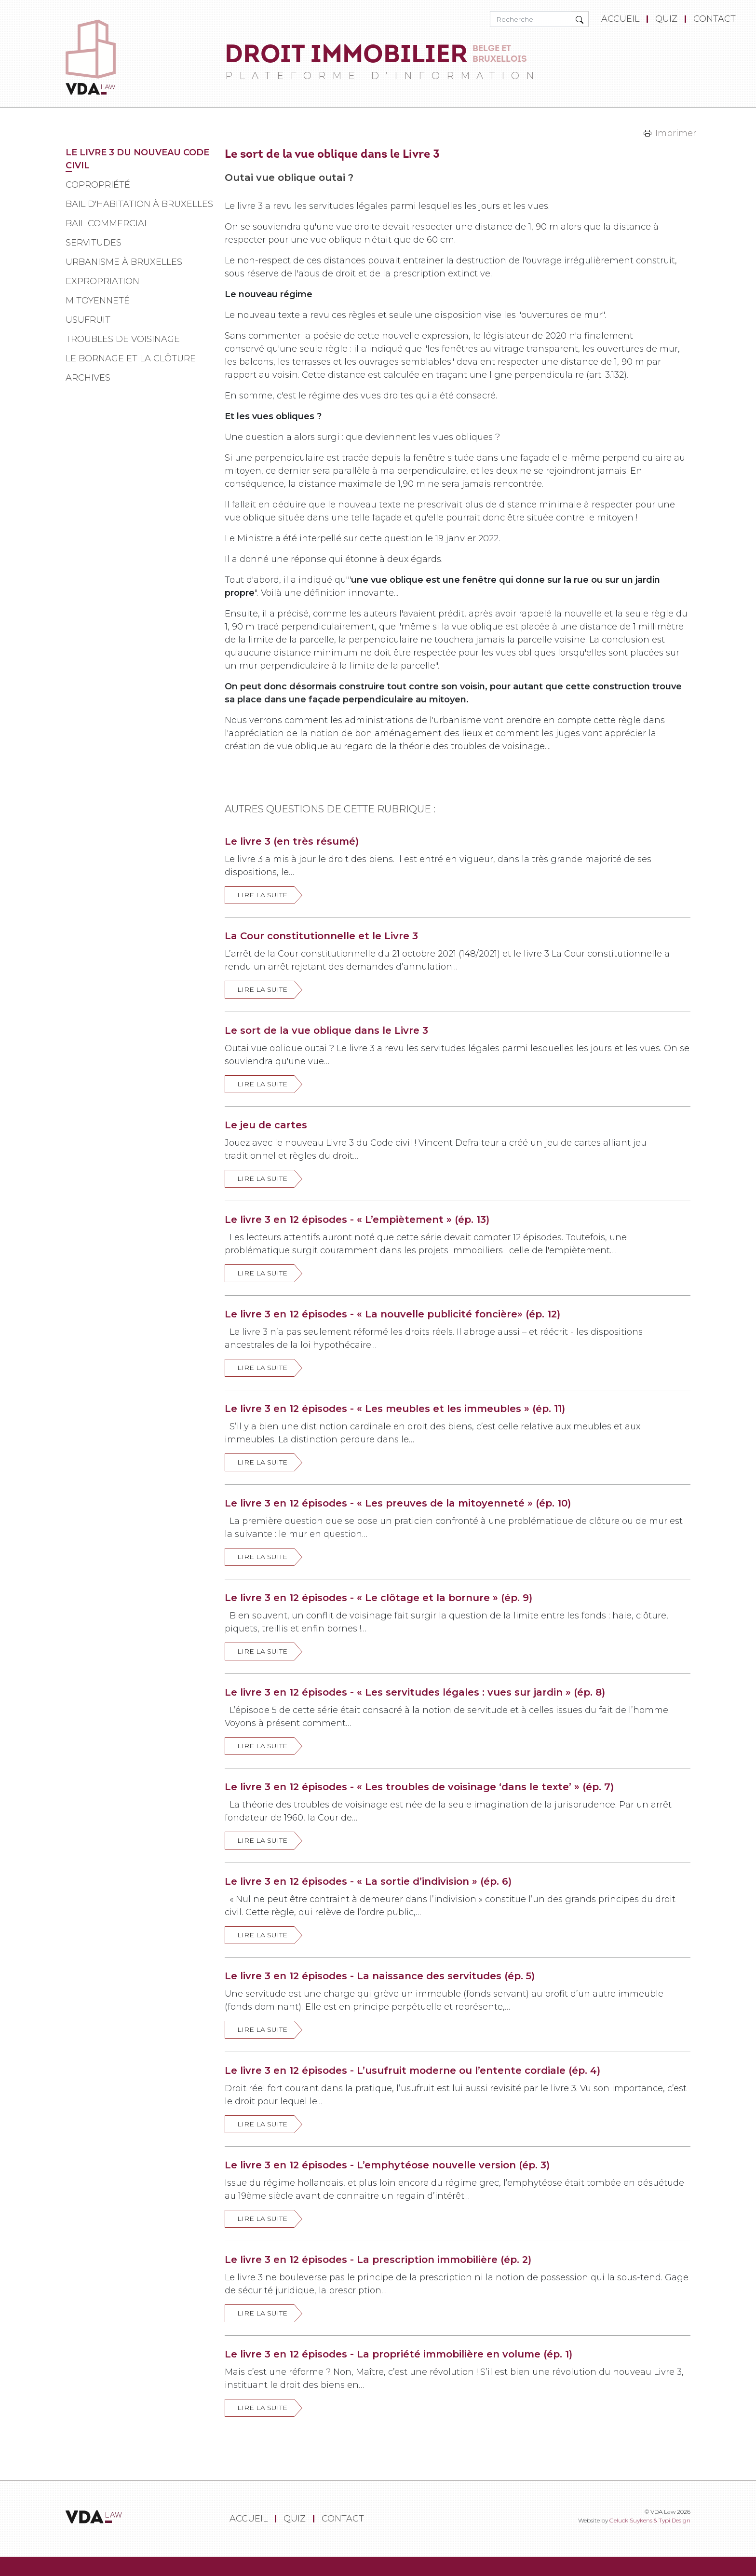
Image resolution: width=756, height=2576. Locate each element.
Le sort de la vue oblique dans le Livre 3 (326, 1030)
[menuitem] (622, 19)
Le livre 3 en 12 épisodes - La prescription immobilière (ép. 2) (378, 2259)
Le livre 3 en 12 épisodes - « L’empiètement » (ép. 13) (357, 1219)
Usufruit (88, 320)
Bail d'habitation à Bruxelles (139, 204)
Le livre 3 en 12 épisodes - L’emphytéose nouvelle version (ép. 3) (387, 2165)
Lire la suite (262, 895)
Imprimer (675, 133)
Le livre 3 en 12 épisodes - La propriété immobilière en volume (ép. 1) (398, 2354)
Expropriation (102, 281)
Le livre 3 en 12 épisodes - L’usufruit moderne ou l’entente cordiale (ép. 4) (412, 2070)
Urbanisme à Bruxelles (124, 262)
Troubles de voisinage (123, 339)
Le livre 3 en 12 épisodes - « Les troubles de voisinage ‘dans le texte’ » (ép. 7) (419, 1787)
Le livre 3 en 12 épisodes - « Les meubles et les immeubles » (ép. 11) (395, 1408)
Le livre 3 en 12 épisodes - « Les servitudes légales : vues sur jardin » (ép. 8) (415, 1692)
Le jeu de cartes (266, 1125)
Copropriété (98, 184)
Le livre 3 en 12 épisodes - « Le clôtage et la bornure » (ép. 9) (378, 1597)
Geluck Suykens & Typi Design (649, 2520)
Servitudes (94, 242)
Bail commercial (107, 223)
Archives (88, 377)
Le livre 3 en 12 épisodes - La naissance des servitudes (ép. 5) (380, 1976)
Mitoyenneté (98, 300)
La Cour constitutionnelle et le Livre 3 (321, 936)
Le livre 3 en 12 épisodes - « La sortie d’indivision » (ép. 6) (368, 1881)
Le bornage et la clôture (131, 358)
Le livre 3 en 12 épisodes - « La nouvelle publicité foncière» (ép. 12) (392, 1314)
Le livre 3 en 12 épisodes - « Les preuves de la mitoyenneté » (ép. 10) (398, 1503)
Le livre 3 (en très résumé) (292, 841)
